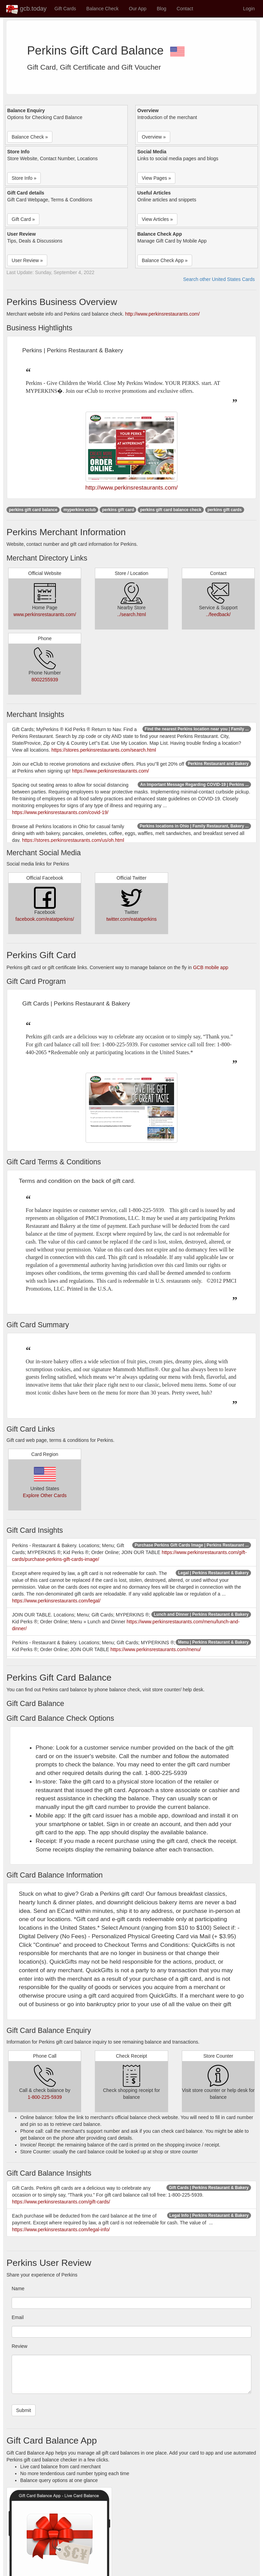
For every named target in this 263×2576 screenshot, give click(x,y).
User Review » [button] (27, 260)
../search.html (131, 614)
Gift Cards (65, 8)
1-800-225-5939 (45, 2097)
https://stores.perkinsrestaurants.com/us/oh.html (73, 840)
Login (249, 8)
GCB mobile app (210, 967)
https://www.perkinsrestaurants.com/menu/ (156, 1649)
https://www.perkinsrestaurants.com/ (110, 771)
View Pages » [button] (156, 178)
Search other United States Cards (219, 279)
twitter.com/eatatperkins (131, 919)
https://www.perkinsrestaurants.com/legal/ (56, 1600)
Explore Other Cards (45, 1495)
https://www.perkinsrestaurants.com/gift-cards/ (61, 2201)
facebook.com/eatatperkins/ (44, 919)
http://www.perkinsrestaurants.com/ (162, 314)
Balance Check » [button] (30, 137)
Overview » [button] (154, 137)
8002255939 (45, 679)
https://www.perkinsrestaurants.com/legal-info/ (61, 2229)
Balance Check (102, 8)
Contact (185, 8)
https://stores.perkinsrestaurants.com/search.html (103, 750)
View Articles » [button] (157, 219)
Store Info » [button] (24, 178)
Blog (161, 8)
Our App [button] (137, 8)
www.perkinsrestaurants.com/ (44, 614)
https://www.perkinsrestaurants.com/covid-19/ (60, 812)
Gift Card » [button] (23, 219)
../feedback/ (218, 614)
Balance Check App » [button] (165, 260)
